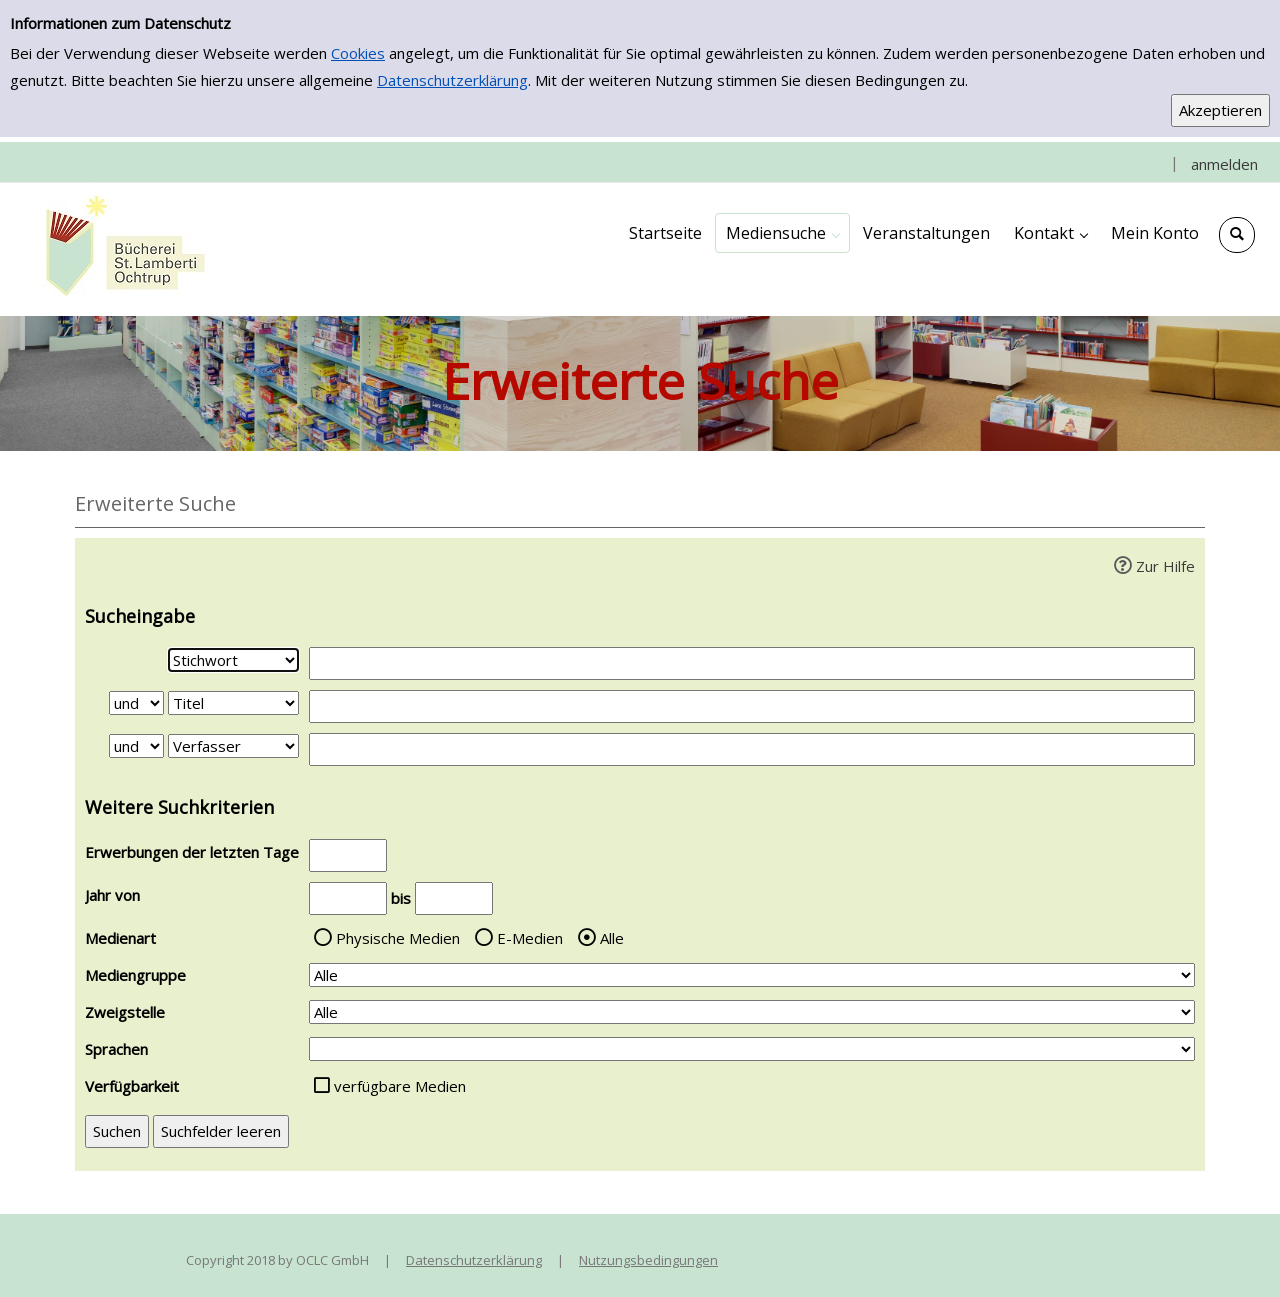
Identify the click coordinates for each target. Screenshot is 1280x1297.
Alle (612, 938)
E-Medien (530, 938)
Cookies (358, 53)
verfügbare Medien (400, 1086)
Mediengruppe (135, 975)
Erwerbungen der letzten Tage (192, 852)
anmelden (1224, 164)
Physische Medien (398, 938)
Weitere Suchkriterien (179, 807)
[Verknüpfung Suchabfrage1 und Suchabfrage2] (136, 703)
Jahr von (112, 895)
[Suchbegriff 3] (752, 749)
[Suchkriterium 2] (233, 703)
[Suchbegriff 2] (752, 706)
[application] (782, 233)
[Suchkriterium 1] (233, 660)
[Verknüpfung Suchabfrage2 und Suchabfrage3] (136, 746)
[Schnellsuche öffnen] (1237, 235)
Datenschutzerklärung (452, 80)
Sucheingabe (140, 616)
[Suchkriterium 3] (233, 746)
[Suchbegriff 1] (752, 663)
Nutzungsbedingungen (648, 1260)
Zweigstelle (125, 1012)
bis (401, 898)
